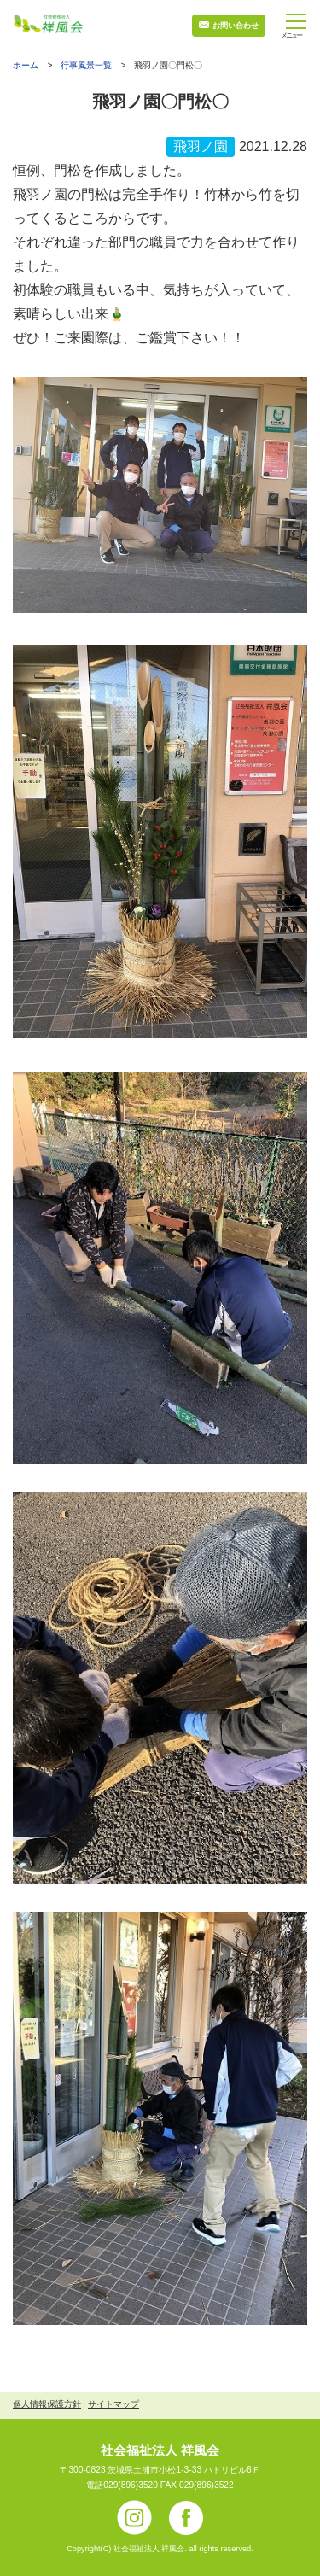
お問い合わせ (235, 25)
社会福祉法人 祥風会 (160, 2450)
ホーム (25, 65)
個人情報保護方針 (47, 2404)
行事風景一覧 (86, 65)
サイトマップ (113, 2404)
